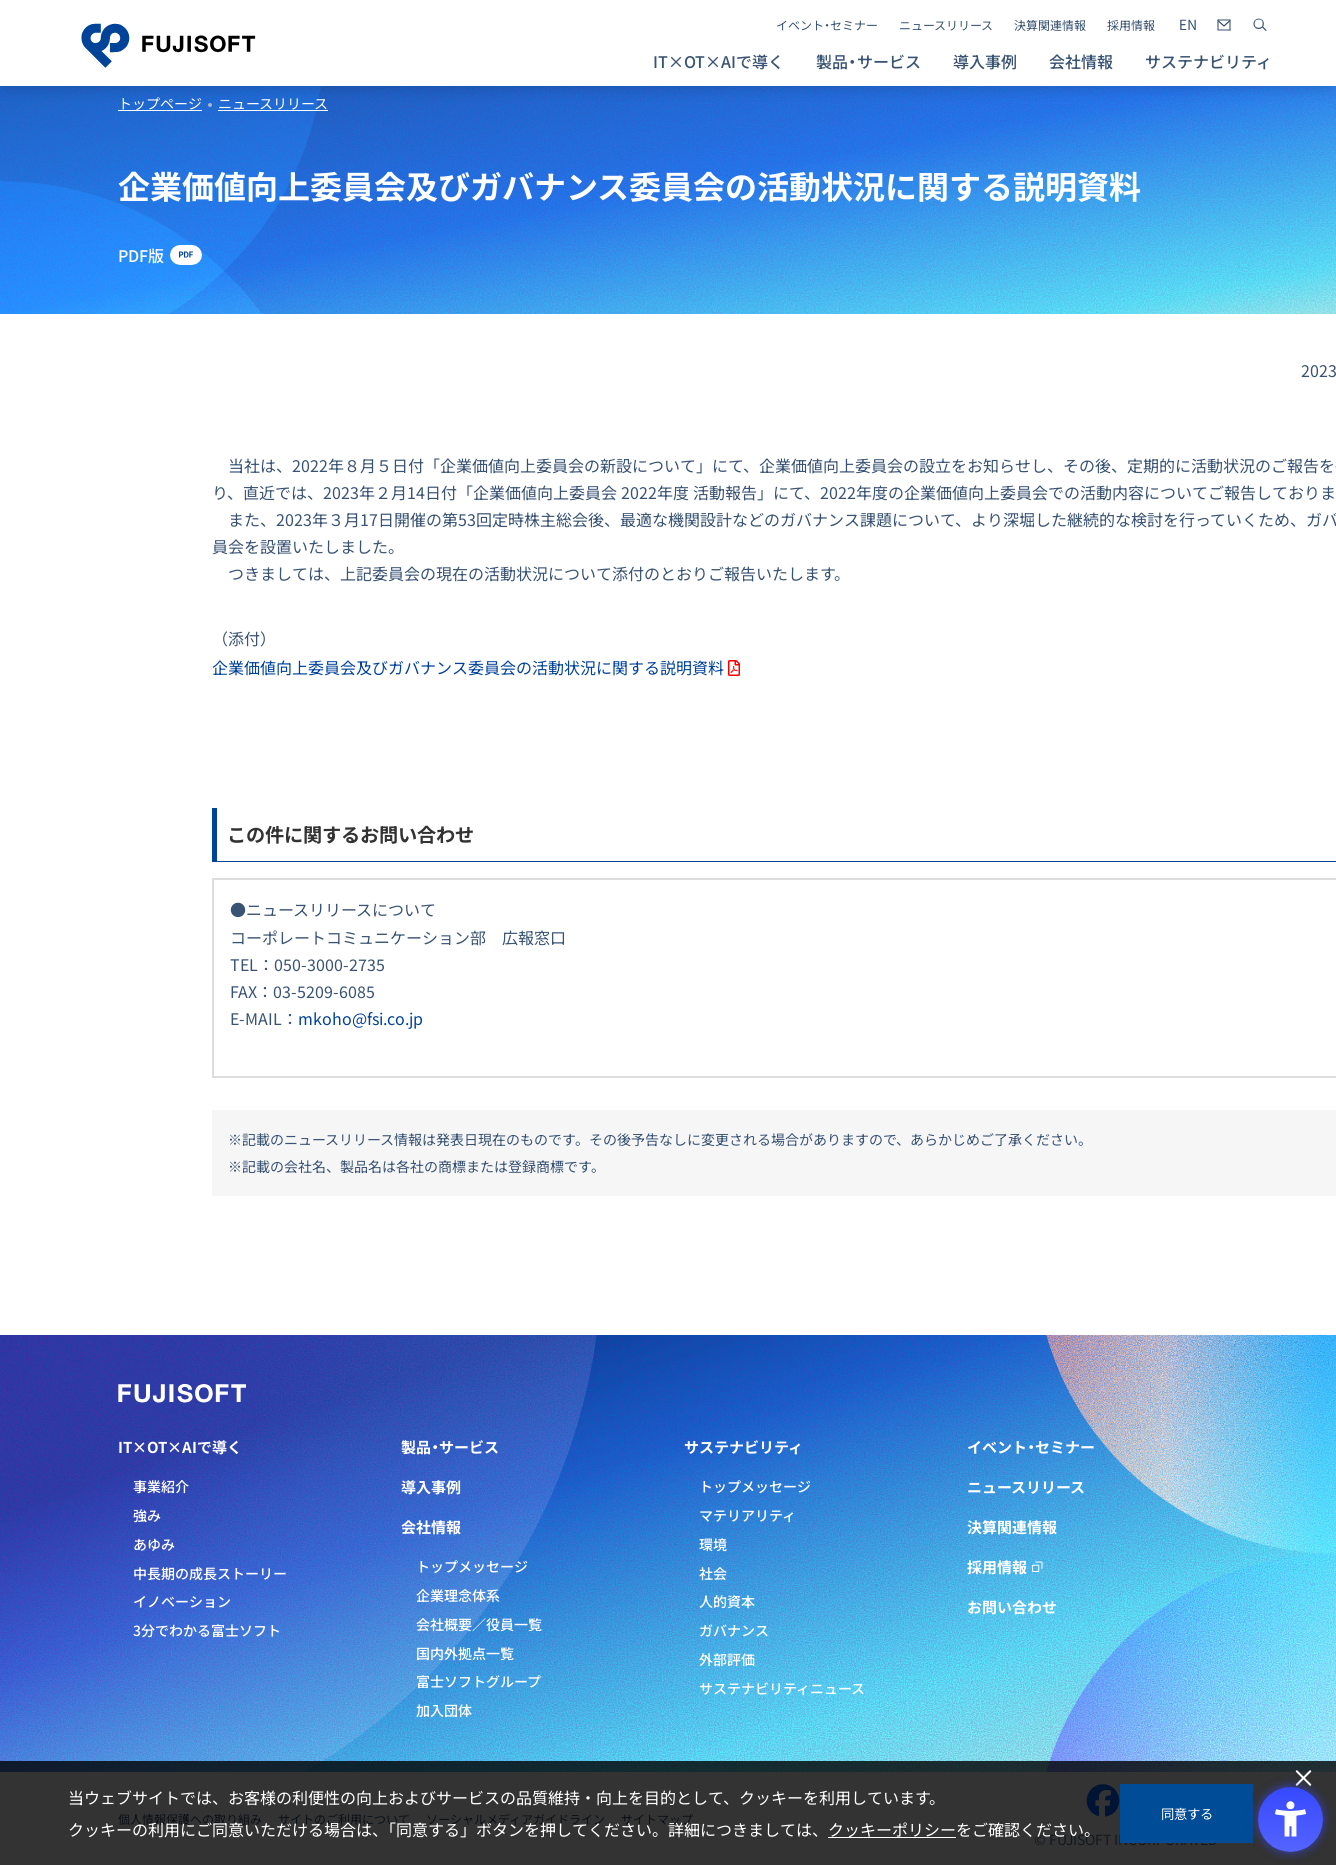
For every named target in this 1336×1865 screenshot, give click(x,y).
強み (147, 1515)
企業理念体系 (458, 1595)
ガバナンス (734, 1630)
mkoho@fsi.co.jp (360, 1018)
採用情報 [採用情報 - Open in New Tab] (1131, 25)
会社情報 (431, 1527)
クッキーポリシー (892, 1829)
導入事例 (985, 61)
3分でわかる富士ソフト (207, 1630)
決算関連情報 (1050, 25)
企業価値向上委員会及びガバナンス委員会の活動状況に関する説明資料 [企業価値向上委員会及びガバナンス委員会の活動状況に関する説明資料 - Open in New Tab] (468, 667)
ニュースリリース (946, 25)
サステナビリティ (743, 1447)
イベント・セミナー (827, 25)
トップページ (160, 103)
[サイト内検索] (1260, 25)
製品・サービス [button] (868, 61)
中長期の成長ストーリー (210, 1573)
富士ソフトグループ (478, 1681)
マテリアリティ (747, 1515)
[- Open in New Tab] (1188, 25)
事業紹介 (161, 1486)
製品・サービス (450, 1447)
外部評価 (727, 1659)
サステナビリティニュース (782, 1688)
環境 (713, 1544)
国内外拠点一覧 (465, 1653)
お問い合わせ (1012, 1607)
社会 (713, 1573)
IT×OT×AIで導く (180, 1447)
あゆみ (154, 1544)
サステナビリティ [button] (1208, 61)
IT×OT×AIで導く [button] (718, 61)
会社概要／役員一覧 (479, 1624)
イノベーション (182, 1601)
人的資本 (727, 1601)
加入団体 (444, 1710)
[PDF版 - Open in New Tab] (160, 255)
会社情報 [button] (1081, 61)
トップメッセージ (472, 1566)
